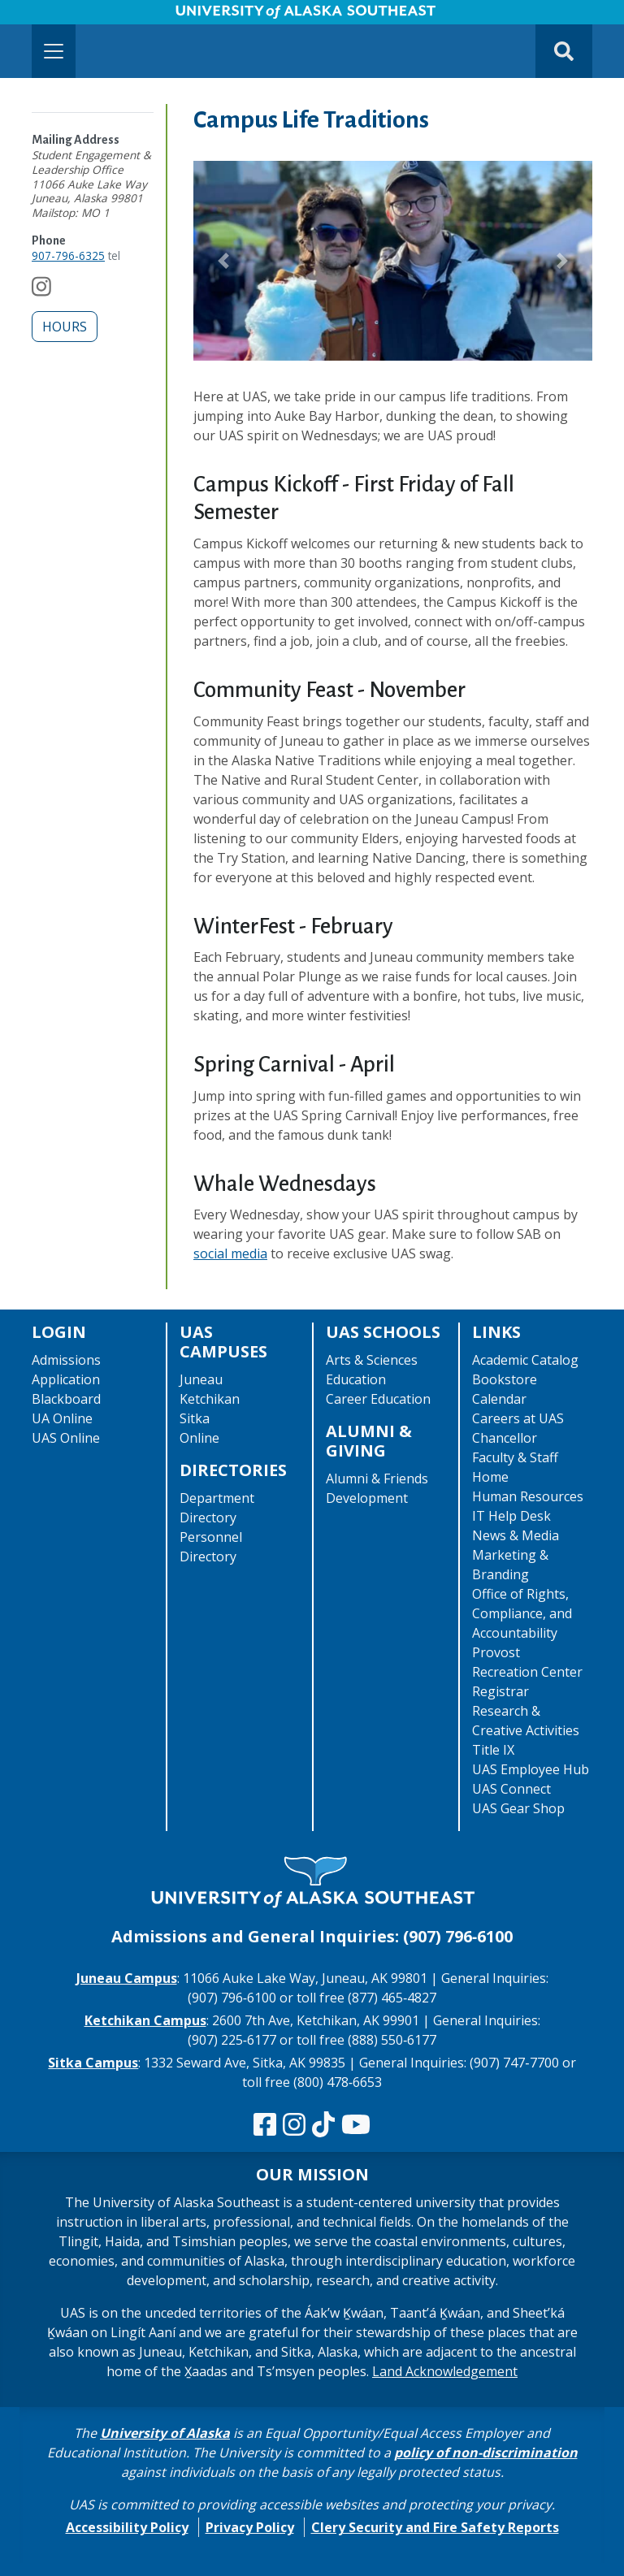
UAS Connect (511, 1789)
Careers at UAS (518, 1418)
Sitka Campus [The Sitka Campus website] (93, 2063)
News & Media (515, 1535)
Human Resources (527, 1496)
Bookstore (504, 1379)
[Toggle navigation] (54, 51)
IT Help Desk (511, 1516)
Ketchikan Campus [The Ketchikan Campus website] (145, 2020)
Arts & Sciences (372, 1360)
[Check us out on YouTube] (355, 2125)
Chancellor (504, 1438)
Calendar (499, 1399)
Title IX (493, 1750)
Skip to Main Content (75, 16)
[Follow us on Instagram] (41, 290)
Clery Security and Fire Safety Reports (435, 2527)
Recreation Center (527, 1672)
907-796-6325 (68, 255)
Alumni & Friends (377, 1478)
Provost (496, 1652)
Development (367, 1498)
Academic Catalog (525, 1360)
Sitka (195, 1418)
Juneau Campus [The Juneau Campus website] (126, 1978)
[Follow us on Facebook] (265, 2125)
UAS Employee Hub (530, 1769)
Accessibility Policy (127, 2527)
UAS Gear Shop (518, 1808)
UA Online (62, 1418)
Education (356, 1379)
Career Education (378, 1399)
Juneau (201, 1379)
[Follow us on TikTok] (323, 2125)
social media (230, 1253)
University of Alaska (165, 2433)
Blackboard (66, 1399)
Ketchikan (210, 1399)
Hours (64, 327)
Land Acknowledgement (445, 2371)
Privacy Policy (250, 2527)
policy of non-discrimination (486, 2452)
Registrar (500, 1691)
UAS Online (66, 1438)
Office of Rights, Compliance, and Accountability (522, 1613)
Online (199, 1438)
